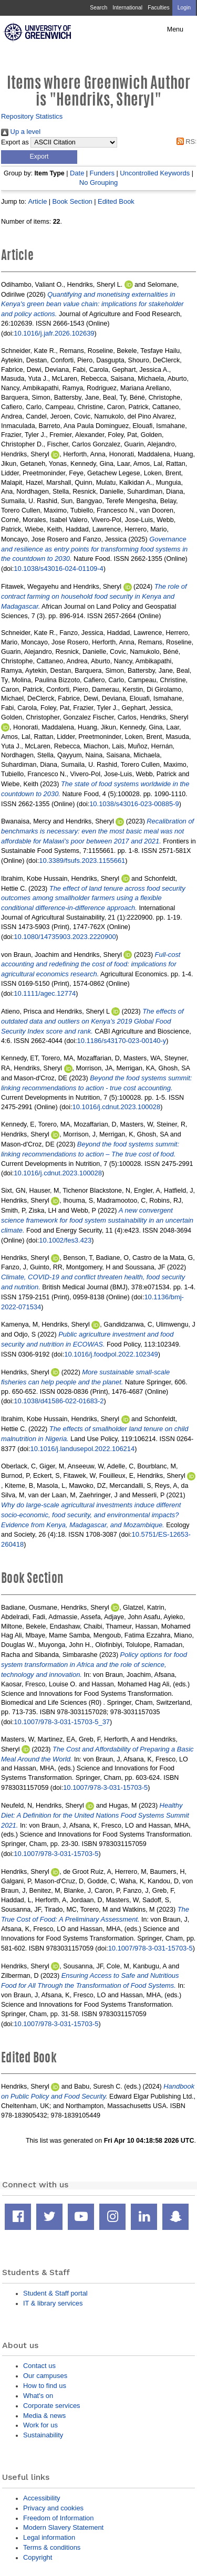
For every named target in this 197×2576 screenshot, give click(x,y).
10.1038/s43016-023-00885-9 (134, 804)
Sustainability (43, 2435)
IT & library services (52, 2303)
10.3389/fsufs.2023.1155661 (82, 860)
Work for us (40, 2425)
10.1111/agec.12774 (45, 993)
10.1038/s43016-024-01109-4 (58, 568)
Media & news (44, 2415)
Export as (15, 142)
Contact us (39, 2366)
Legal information (49, 2537)
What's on (38, 2396)
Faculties (158, 8)
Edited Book (116, 201)
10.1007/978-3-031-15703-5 (105, 1787)
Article (37, 201)
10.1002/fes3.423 (65, 1240)
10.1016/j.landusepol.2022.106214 (82, 1449)
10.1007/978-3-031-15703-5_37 (62, 1722)
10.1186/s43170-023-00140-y (122, 1041)
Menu (175, 29)
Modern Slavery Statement (63, 2527)
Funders (102, 173)
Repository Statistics (32, 116)
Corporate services (51, 2406)
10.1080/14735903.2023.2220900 (65, 937)
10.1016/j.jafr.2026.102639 (54, 333)
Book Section (72, 201)
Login (184, 8)
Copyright (37, 2557)
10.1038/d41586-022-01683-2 (58, 1401)
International (127, 8)
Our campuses (45, 2376)
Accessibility (41, 2498)
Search (98, 8)
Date (77, 173)
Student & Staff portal (55, 2293)
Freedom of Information (58, 2518)
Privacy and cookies (53, 2508)
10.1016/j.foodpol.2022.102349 (111, 1354)
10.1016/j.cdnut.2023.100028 (116, 1107)
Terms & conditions (51, 2547)
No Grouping (98, 182)
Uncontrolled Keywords (155, 173)
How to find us (44, 2386)
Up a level (20, 131)
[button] (39, 157)
